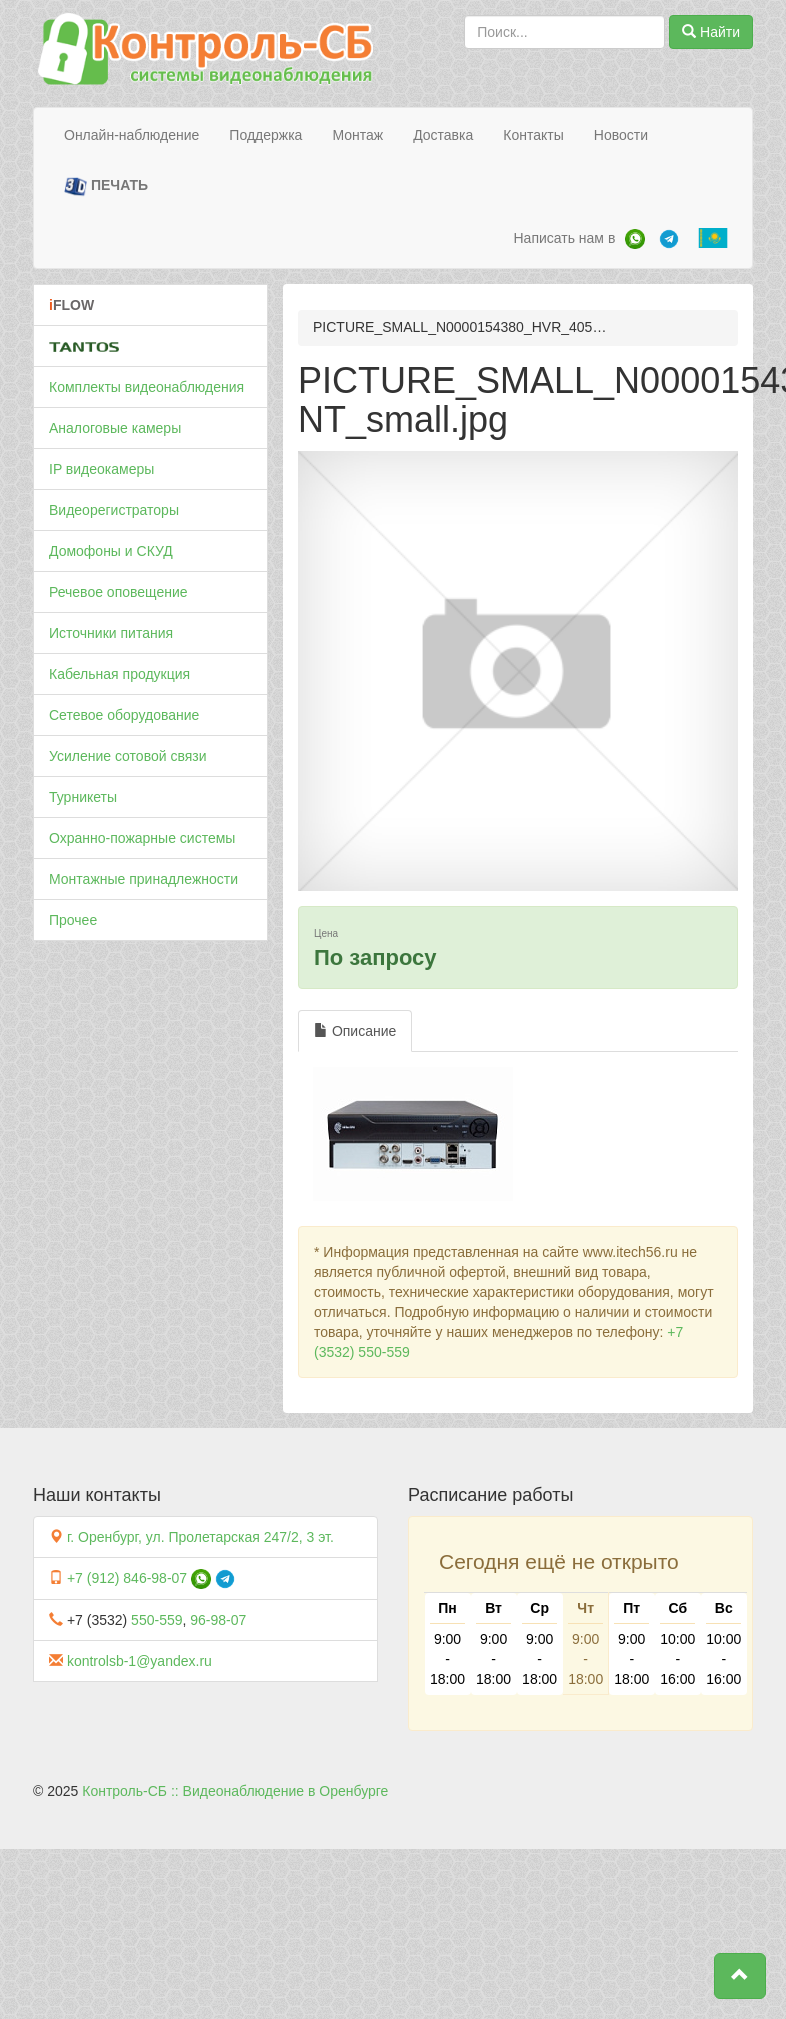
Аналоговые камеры (115, 428)
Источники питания (111, 633)
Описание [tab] (355, 1031)
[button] (740, 1976)
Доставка (443, 135)
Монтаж (357, 135)
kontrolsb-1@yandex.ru (139, 1661)
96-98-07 (218, 1620)
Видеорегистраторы (114, 510)
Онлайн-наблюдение (131, 135)
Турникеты (83, 797)
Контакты (533, 135)
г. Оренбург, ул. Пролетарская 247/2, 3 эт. (200, 1537)
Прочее (73, 920)
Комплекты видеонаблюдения (146, 387)
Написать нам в (564, 238)
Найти (711, 32)
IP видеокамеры (101, 469)
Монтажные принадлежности (143, 879)
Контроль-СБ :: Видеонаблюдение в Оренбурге (235, 1791)
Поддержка (265, 135)
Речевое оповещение (118, 592)
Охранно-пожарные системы (142, 838)
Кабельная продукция (119, 674)
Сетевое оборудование (124, 715)
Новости (621, 135)
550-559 (156, 1620)
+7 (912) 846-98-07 (127, 1578)
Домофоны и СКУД (111, 551)
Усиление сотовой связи (128, 756)
